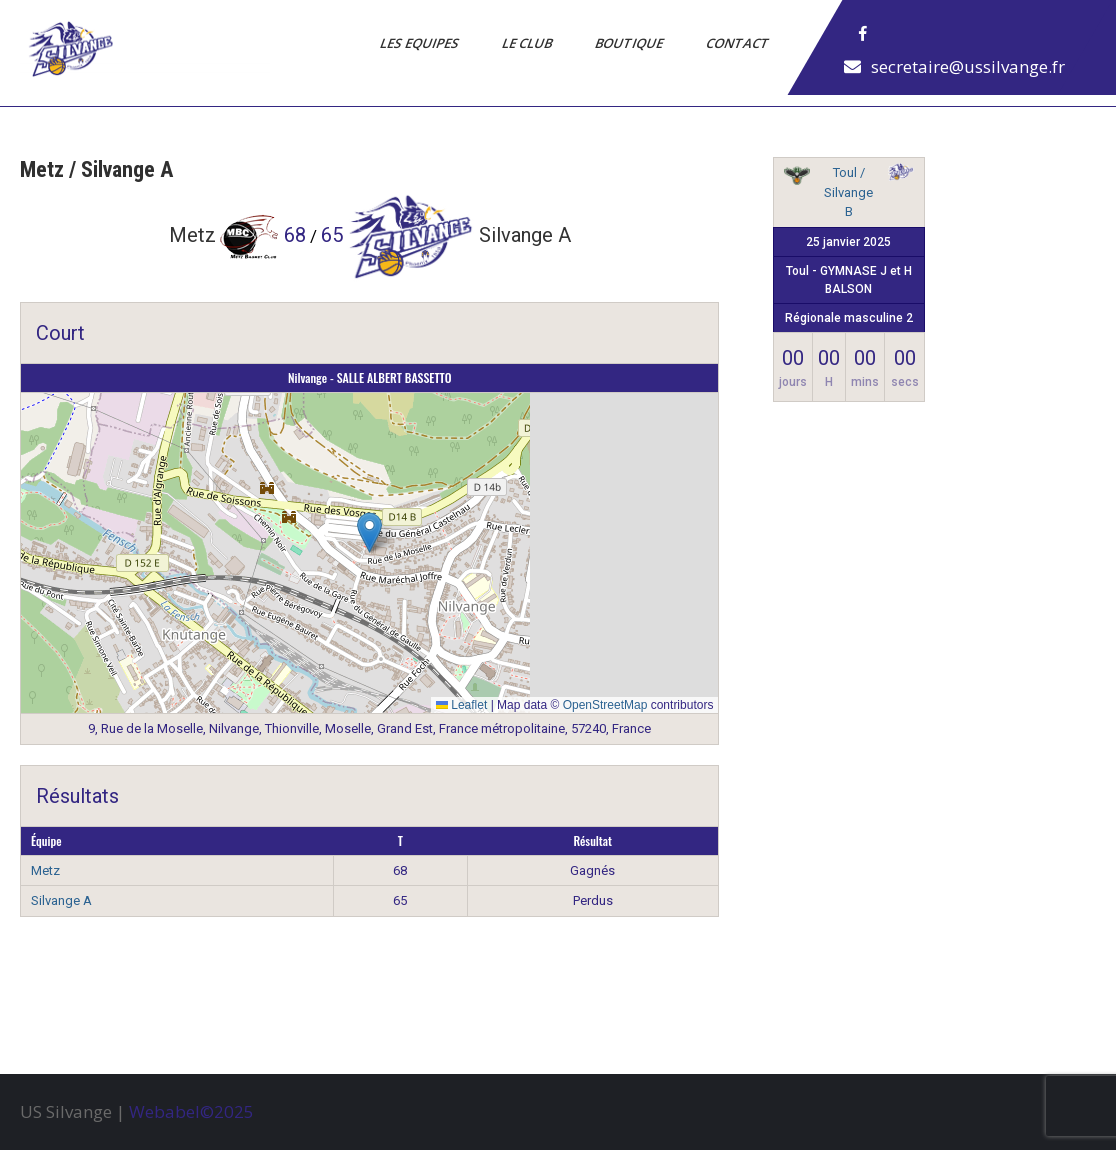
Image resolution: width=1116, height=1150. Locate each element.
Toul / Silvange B (848, 192)
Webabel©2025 (191, 1111)
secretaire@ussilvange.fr (968, 66)
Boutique (630, 43)
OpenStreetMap (605, 705)
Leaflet (461, 705)
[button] (369, 532)
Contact (739, 43)
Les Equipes (421, 43)
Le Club (528, 43)
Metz (45, 870)
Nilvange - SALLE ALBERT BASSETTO (370, 377)
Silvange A (61, 900)
